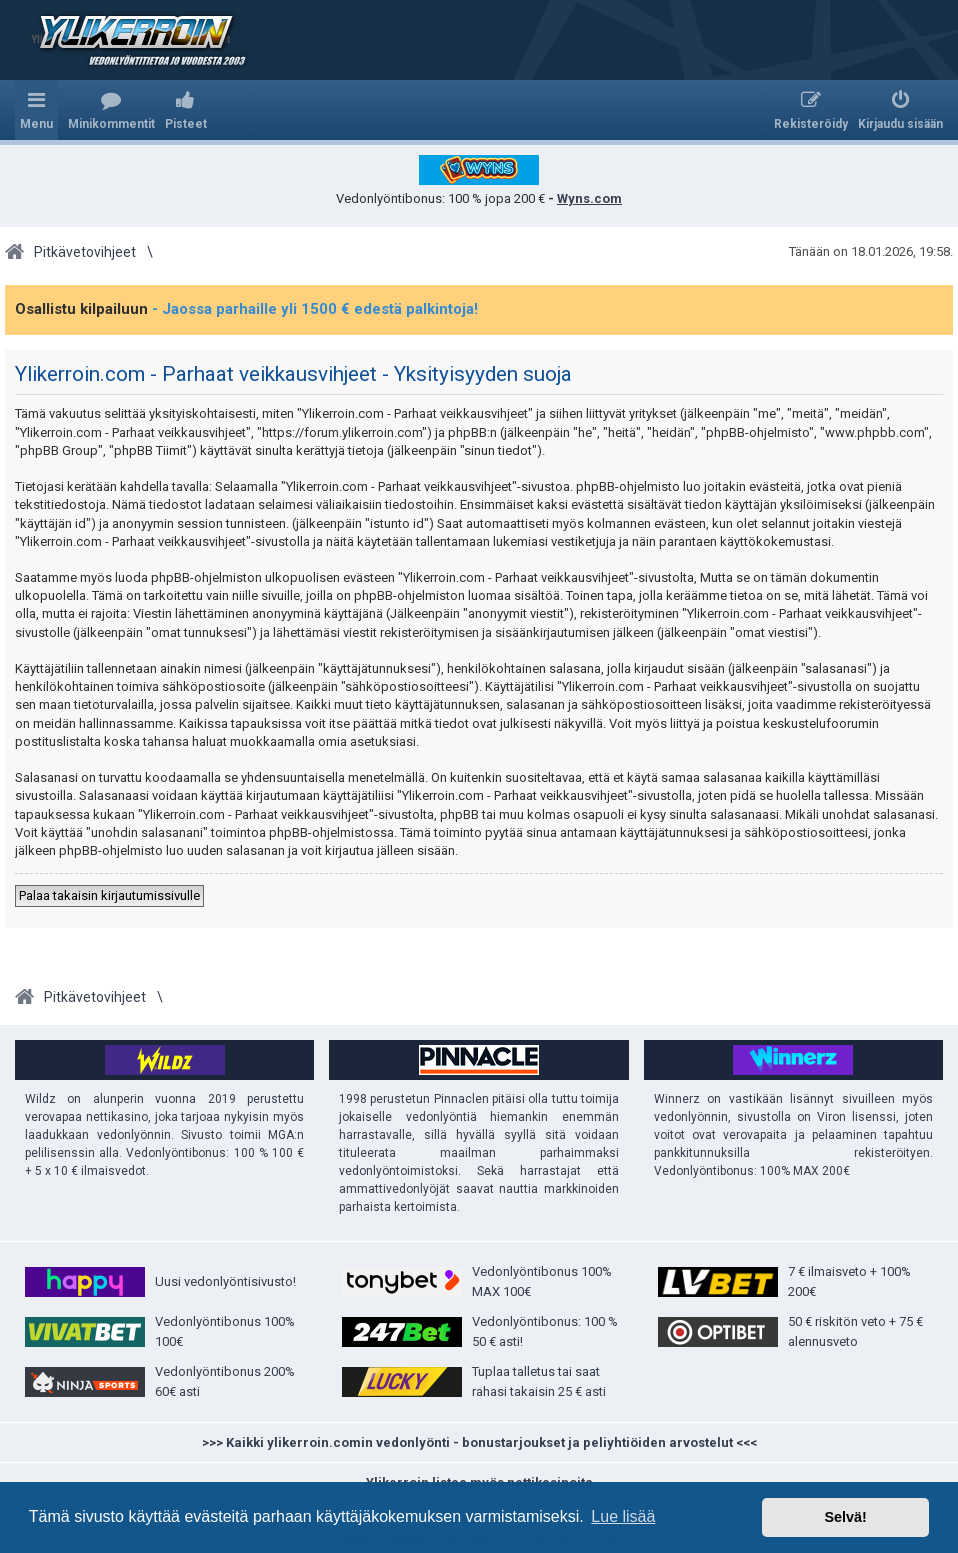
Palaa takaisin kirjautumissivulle (109, 895)
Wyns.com (589, 198)
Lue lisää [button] (623, 1516)
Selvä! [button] (845, 1517)
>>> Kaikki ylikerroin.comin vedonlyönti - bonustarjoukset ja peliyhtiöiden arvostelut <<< (479, 1442)
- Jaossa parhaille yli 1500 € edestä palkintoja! (315, 309)
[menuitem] (111, 110)
